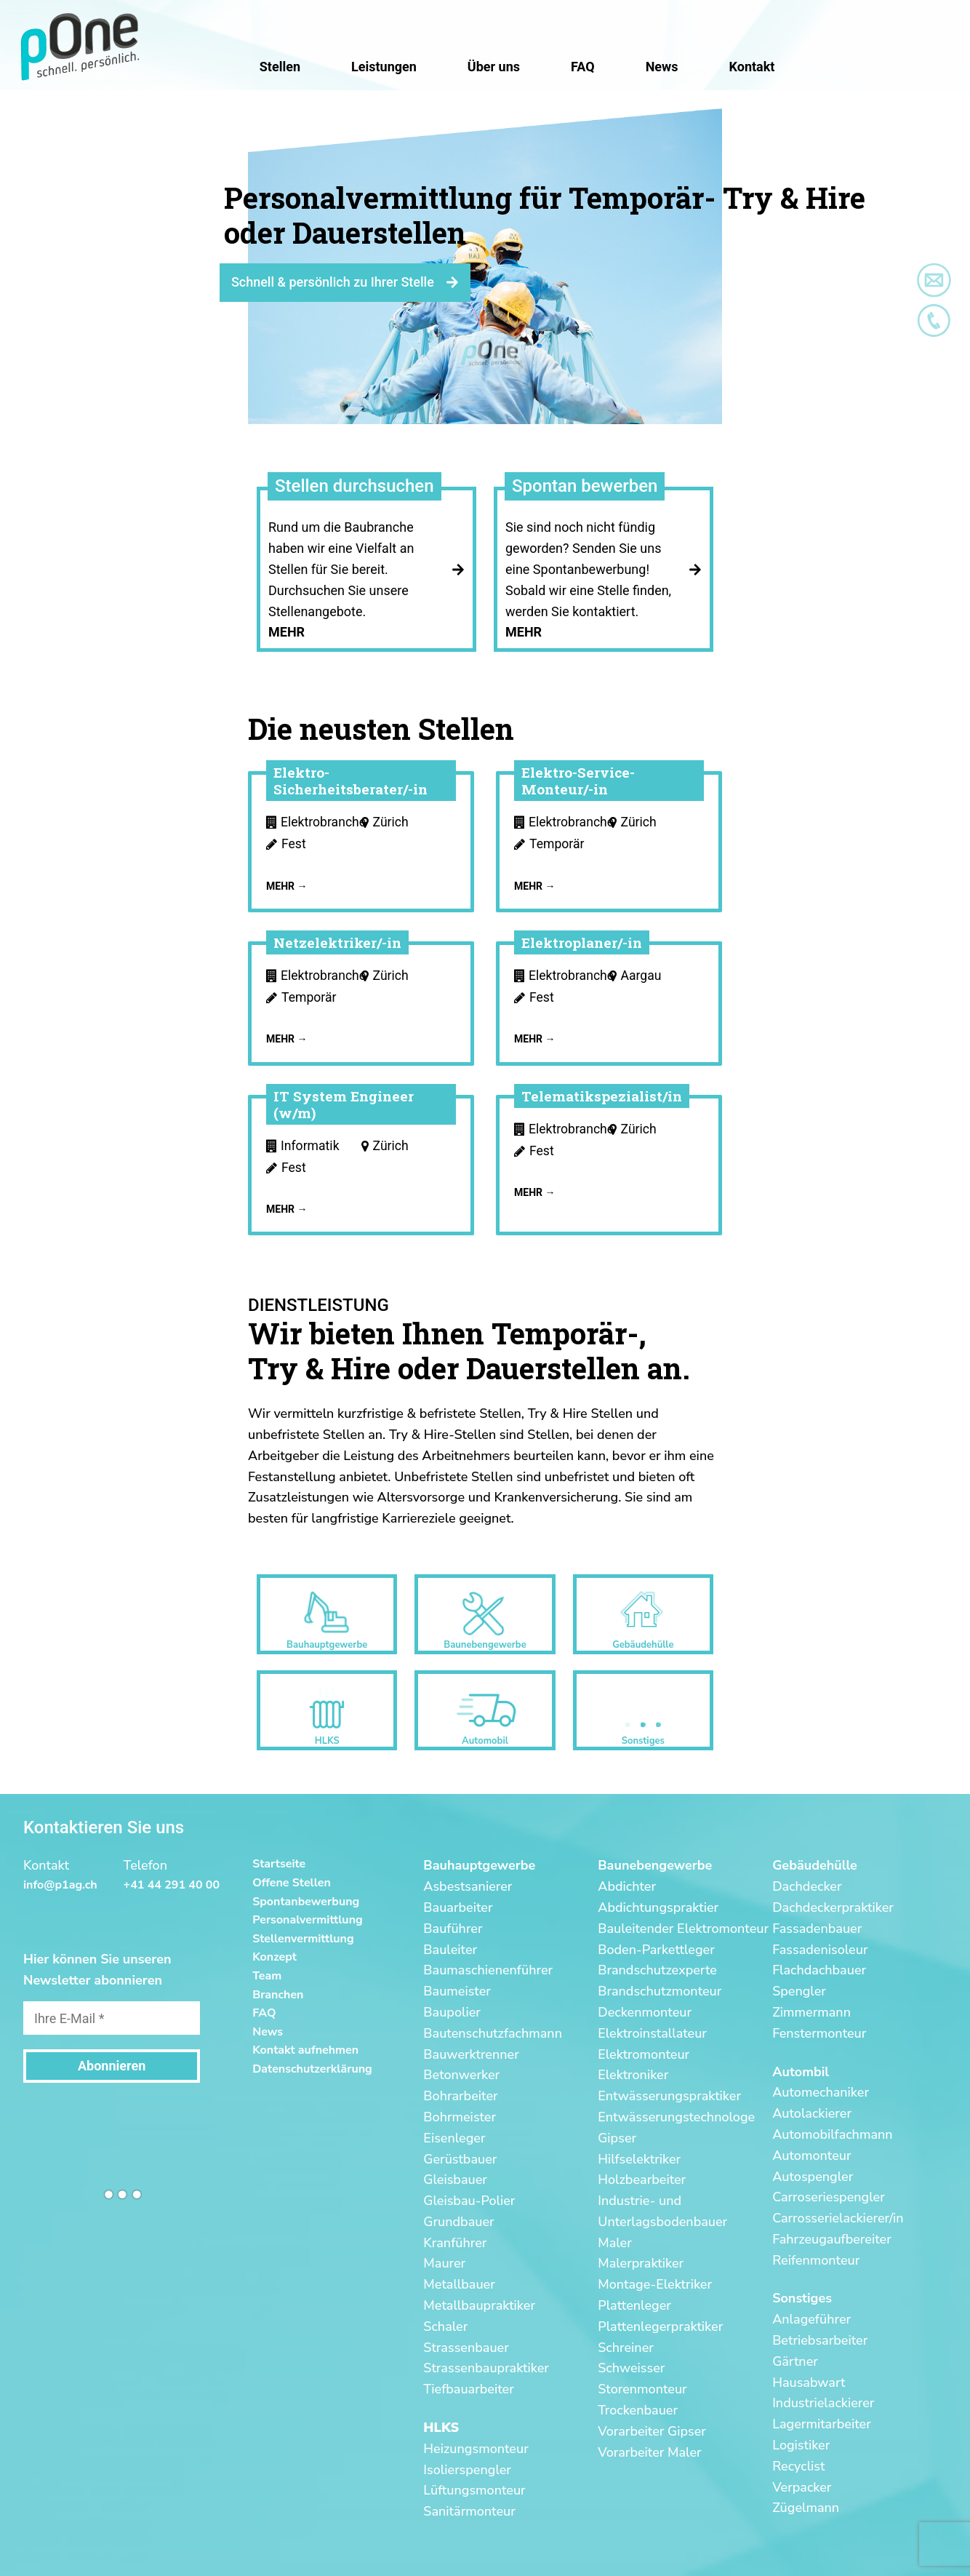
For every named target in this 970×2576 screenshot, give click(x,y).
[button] (23, 22)
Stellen (280, 66)
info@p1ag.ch (60, 1885)
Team (266, 1976)
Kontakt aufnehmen (305, 2050)
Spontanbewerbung (305, 1902)
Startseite (278, 1864)
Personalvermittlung (307, 1920)
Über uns (494, 66)
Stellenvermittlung (302, 1939)
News (267, 2032)
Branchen (277, 1995)
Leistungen (384, 66)
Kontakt (752, 66)
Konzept (274, 1957)
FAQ (264, 2013)
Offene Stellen (291, 1883)
